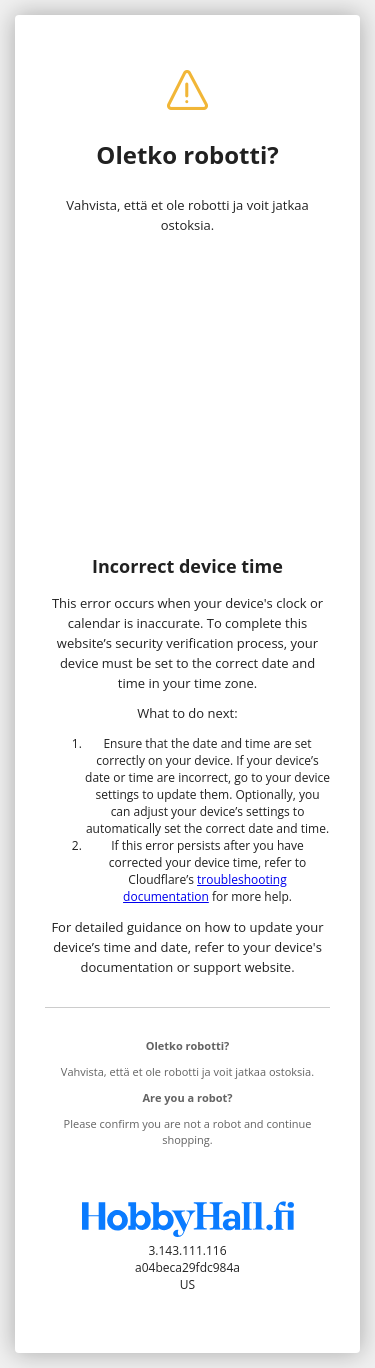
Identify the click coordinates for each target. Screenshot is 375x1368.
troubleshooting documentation (205, 888)
